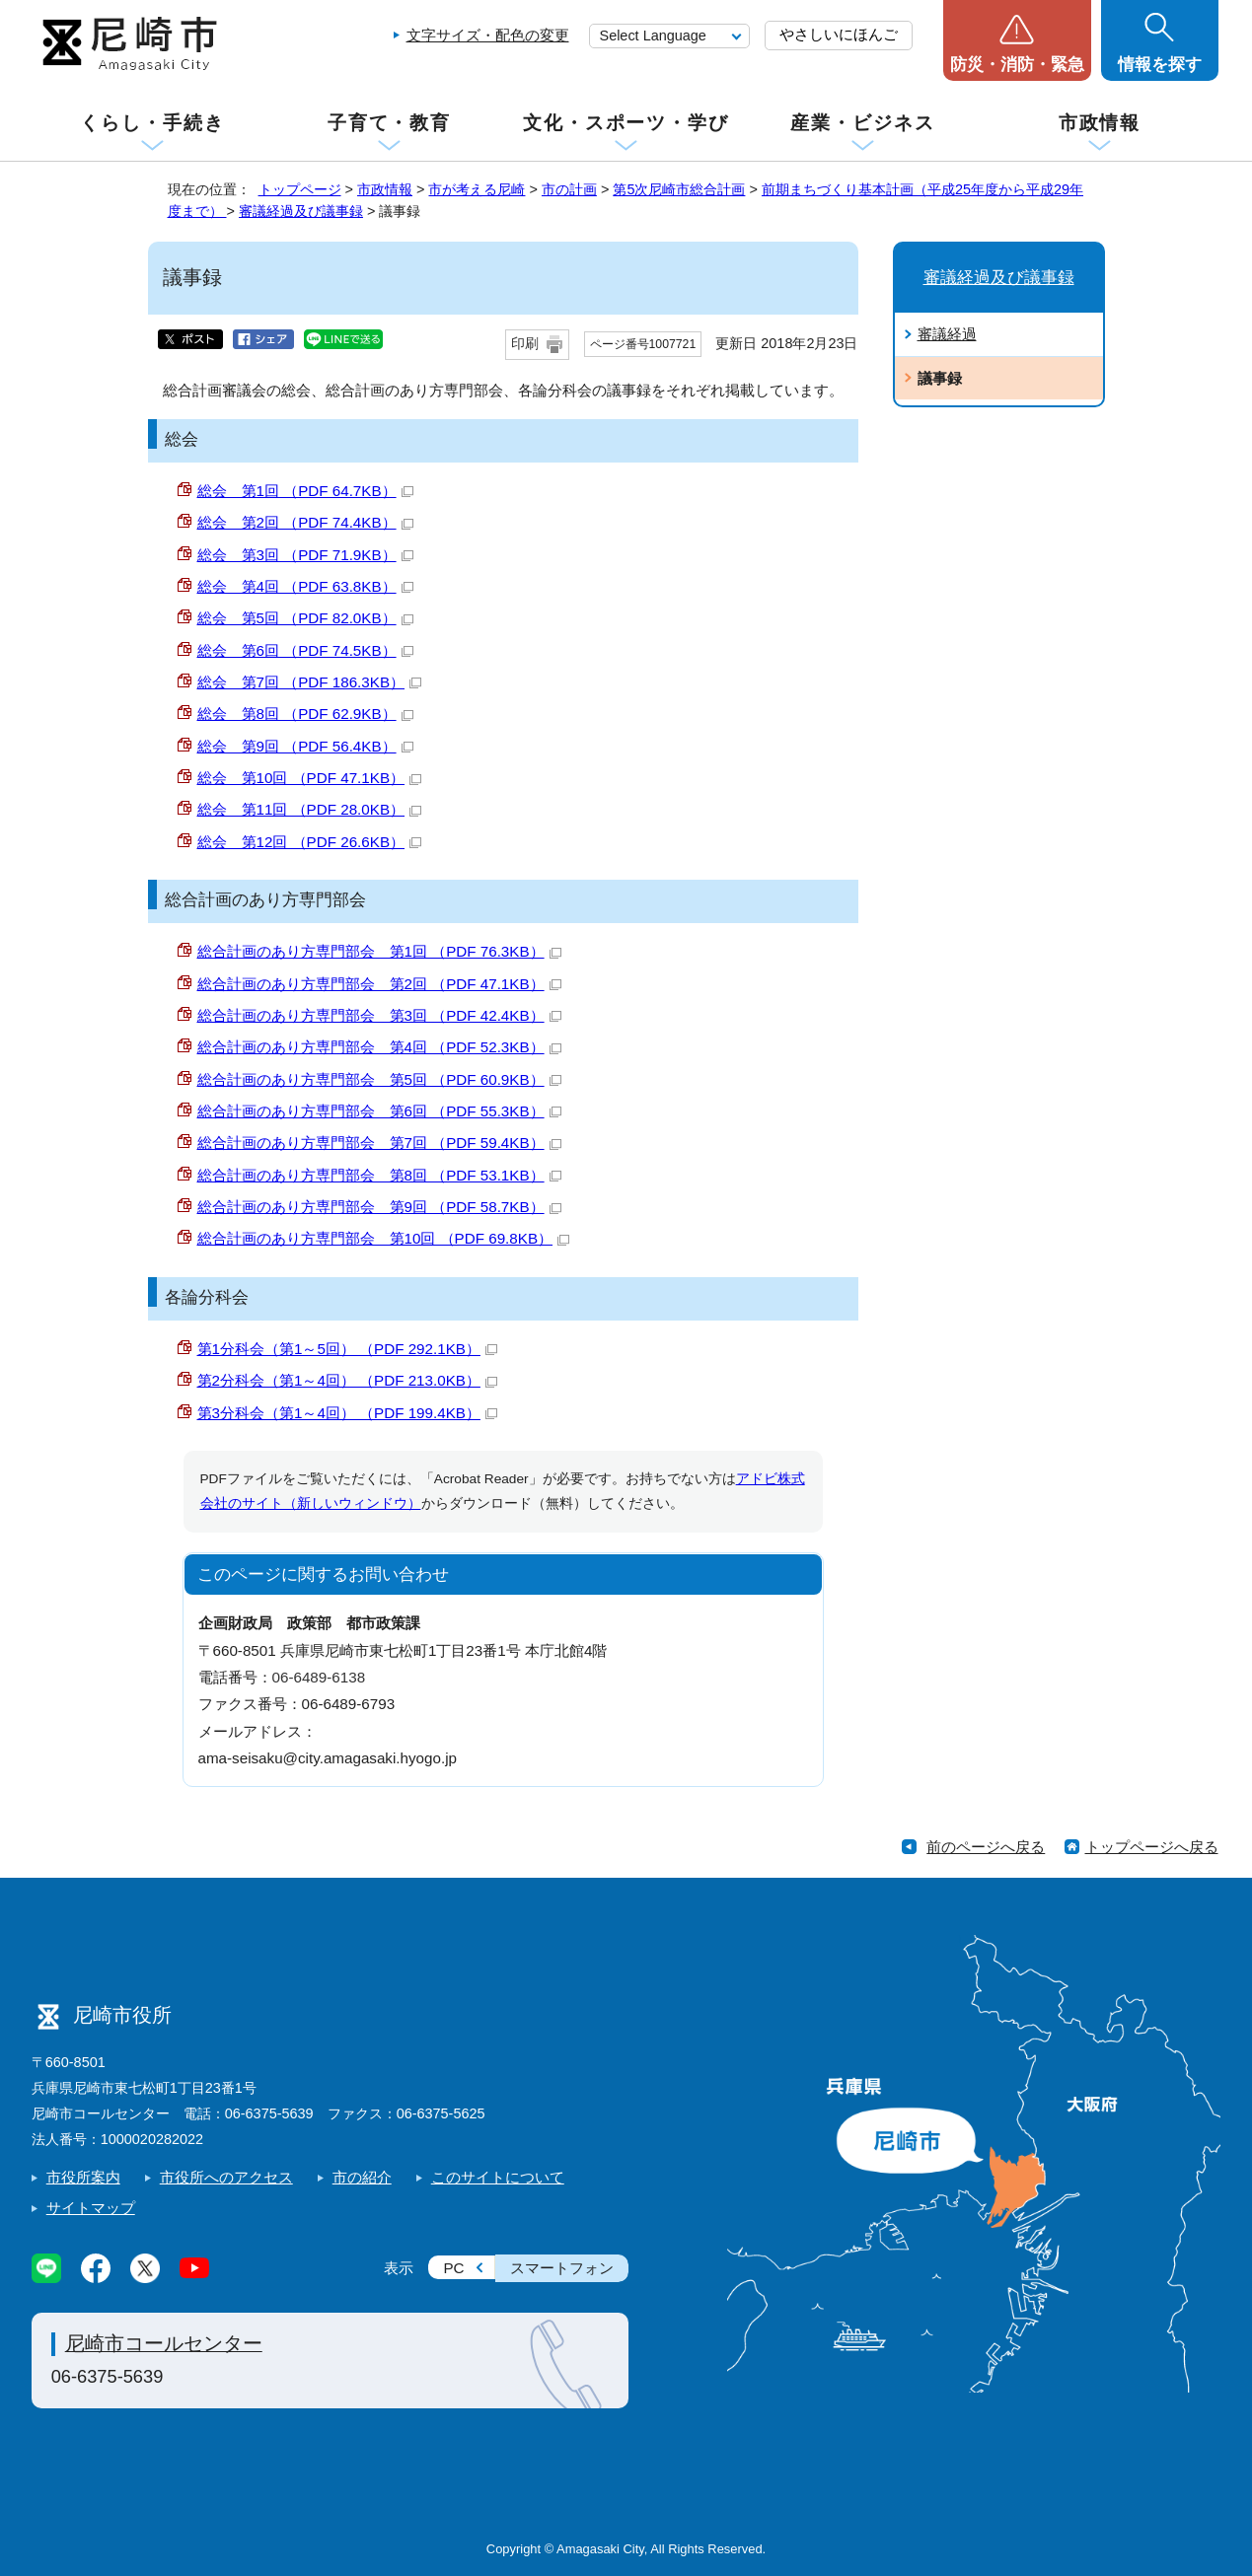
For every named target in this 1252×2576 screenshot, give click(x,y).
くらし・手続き (152, 122)
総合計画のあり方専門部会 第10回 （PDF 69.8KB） (383, 1238)
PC (453, 2267)
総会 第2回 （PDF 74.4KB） (305, 522)
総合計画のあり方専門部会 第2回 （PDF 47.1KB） (379, 983)
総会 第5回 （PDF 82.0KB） (305, 617)
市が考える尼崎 (476, 189)
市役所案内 (83, 2177)
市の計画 (569, 189)
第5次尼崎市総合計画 (679, 189)
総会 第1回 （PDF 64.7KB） (305, 490)
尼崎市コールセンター (163, 2343)
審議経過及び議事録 (301, 211)
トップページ (299, 189)
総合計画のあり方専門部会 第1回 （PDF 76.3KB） (379, 951)
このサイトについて (497, 2177)
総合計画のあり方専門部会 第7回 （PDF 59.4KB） (379, 1142)
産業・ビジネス (862, 122)
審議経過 (947, 333)
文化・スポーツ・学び (626, 122)
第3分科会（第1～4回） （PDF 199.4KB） (347, 1412)
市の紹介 (362, 2177)
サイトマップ (90, 2207)
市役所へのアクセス (226, 2177)
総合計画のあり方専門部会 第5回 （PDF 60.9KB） (379, 1079)
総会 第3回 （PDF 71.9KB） (305, 554)
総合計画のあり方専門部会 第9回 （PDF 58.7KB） (379, 1206)
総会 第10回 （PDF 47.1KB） (309, 777)
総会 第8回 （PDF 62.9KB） (305, 713)
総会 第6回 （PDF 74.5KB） (305, 650)
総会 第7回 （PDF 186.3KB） (309, 682)
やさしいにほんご (838, 34)
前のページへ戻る (985, 1846)
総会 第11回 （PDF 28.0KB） (309, 809)
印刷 (525, 343)
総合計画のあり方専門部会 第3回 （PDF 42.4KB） (379, 1015)
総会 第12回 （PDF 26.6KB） (309, 841)
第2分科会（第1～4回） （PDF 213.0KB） (347, 1380)
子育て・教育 (389, 122)
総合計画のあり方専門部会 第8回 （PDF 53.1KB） (379, 1175)
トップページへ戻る (1151, 1846)
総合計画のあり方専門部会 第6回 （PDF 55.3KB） (379, 1111)
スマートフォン (562, 2267)
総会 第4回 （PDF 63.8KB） (305, 586)
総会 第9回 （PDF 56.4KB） (305, 746)
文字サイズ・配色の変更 (487, 35)
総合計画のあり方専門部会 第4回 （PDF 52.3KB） (379, 1046)
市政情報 (1100, 122)
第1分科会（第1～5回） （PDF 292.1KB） (347, 1348)
